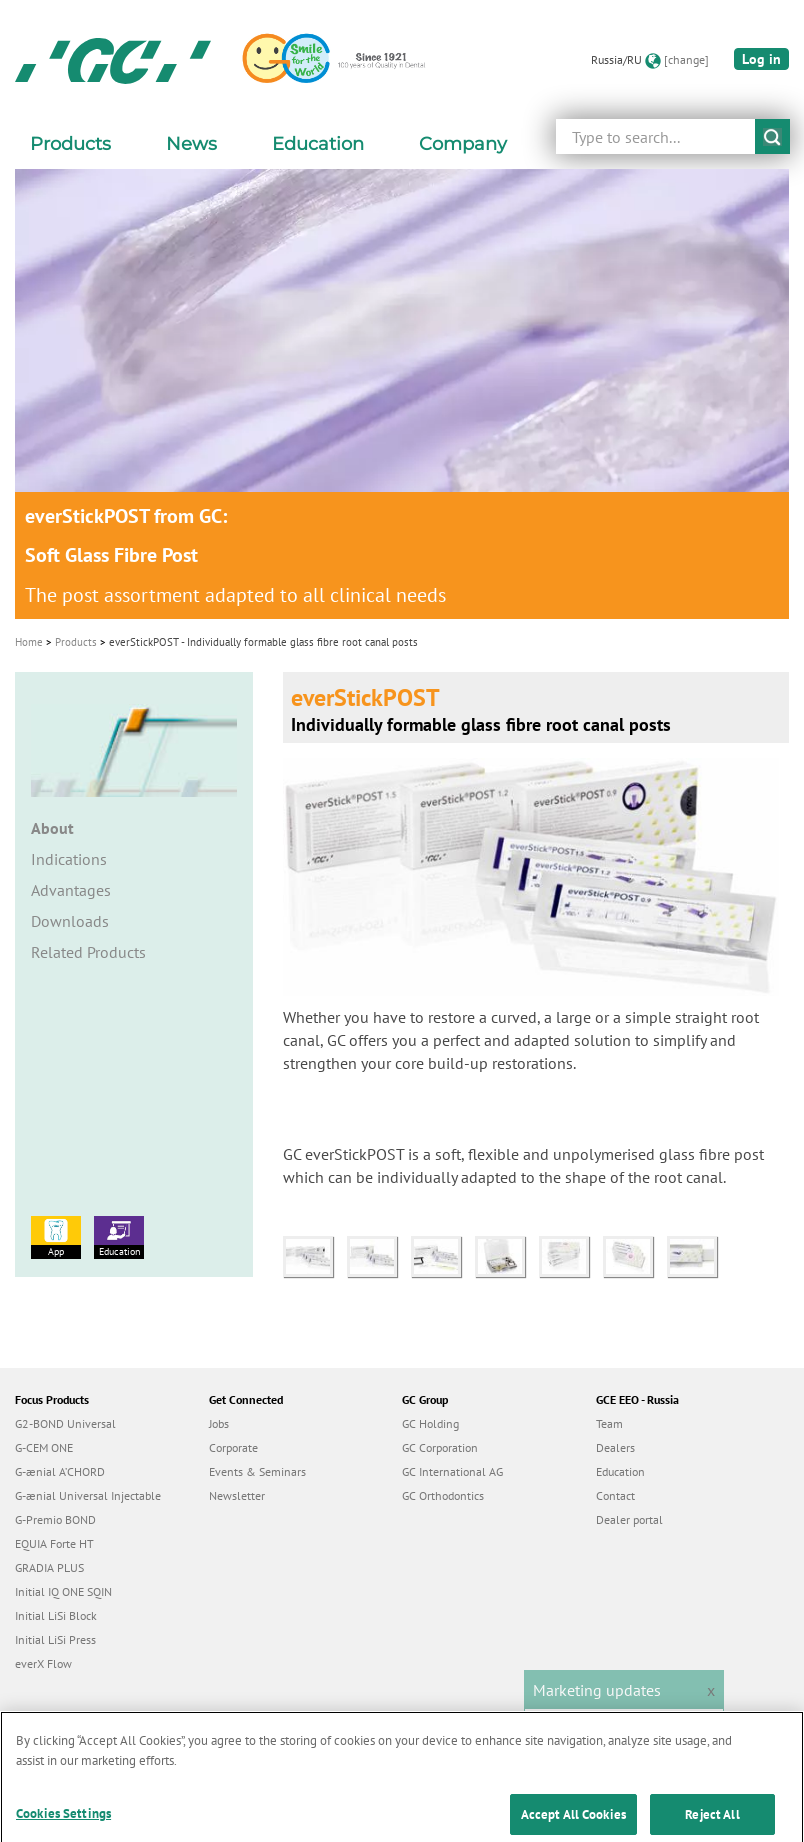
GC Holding (430, 1423)
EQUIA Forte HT (54, 1543)
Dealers (615, 1447)
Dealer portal (629, 1519)
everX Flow (43, 1663)
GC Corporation (440, 1447)
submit (772, 136)
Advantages (71, 890)
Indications (69, 859)
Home (29, 642)
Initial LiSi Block (56, 1615)
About (52, 828)
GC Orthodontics (443, 1495)
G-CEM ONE (44, 1447)
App (56, 1237)
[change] (686, 59)
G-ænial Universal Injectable (88, 1495)
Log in (761, 59)
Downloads (70, 921)
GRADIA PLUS (49, 1567)
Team (609, 1423)
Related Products (88, 952)
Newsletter (237, 1495)
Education (119, 1237)
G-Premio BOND (55, 1519)
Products (76, 642)
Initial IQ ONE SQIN (63, 1591)
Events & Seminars (257, 1471)
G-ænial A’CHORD (60, 1471)
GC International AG (452, 1471)
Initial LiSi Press (55, 1639)
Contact (615, 1495)
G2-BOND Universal (65, 1423)
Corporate (233, 1447)
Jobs (219, 1423)
